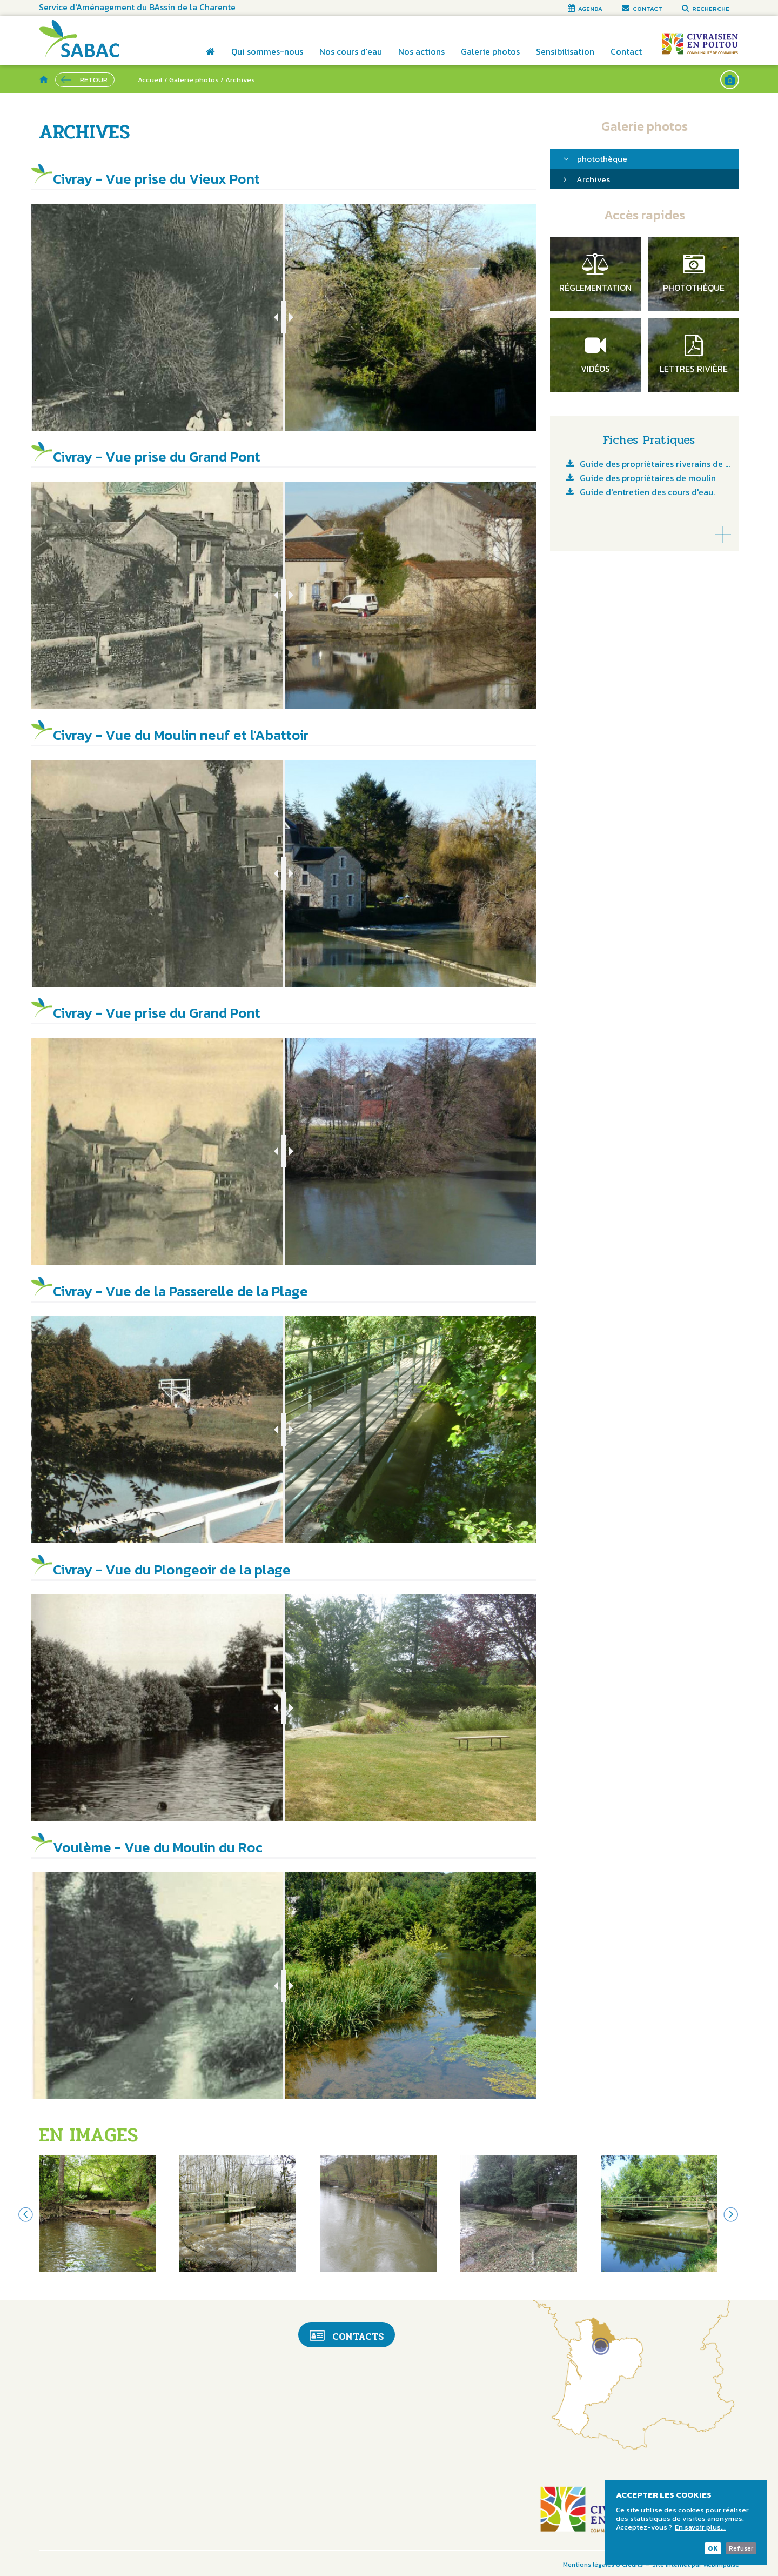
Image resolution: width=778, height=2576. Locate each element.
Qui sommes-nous (267, 51)
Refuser (741, 2548)
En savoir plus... (700, 2527)
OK (713, 2548)
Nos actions (421, 51)
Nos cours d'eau (350, 51)
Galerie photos (490, 51)
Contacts (347, 2336)
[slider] (283, 317)
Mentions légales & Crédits (603, 2564)
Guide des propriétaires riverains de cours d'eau (655, 464)
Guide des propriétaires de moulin (648, 478)
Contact (626, 51)
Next (731, 2214)
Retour (94, 80)
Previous (25, 2214)
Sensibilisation (565, 51)
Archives (593, 179)
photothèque (602, 158)
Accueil (210, 59)
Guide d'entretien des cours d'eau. (647, 493)
